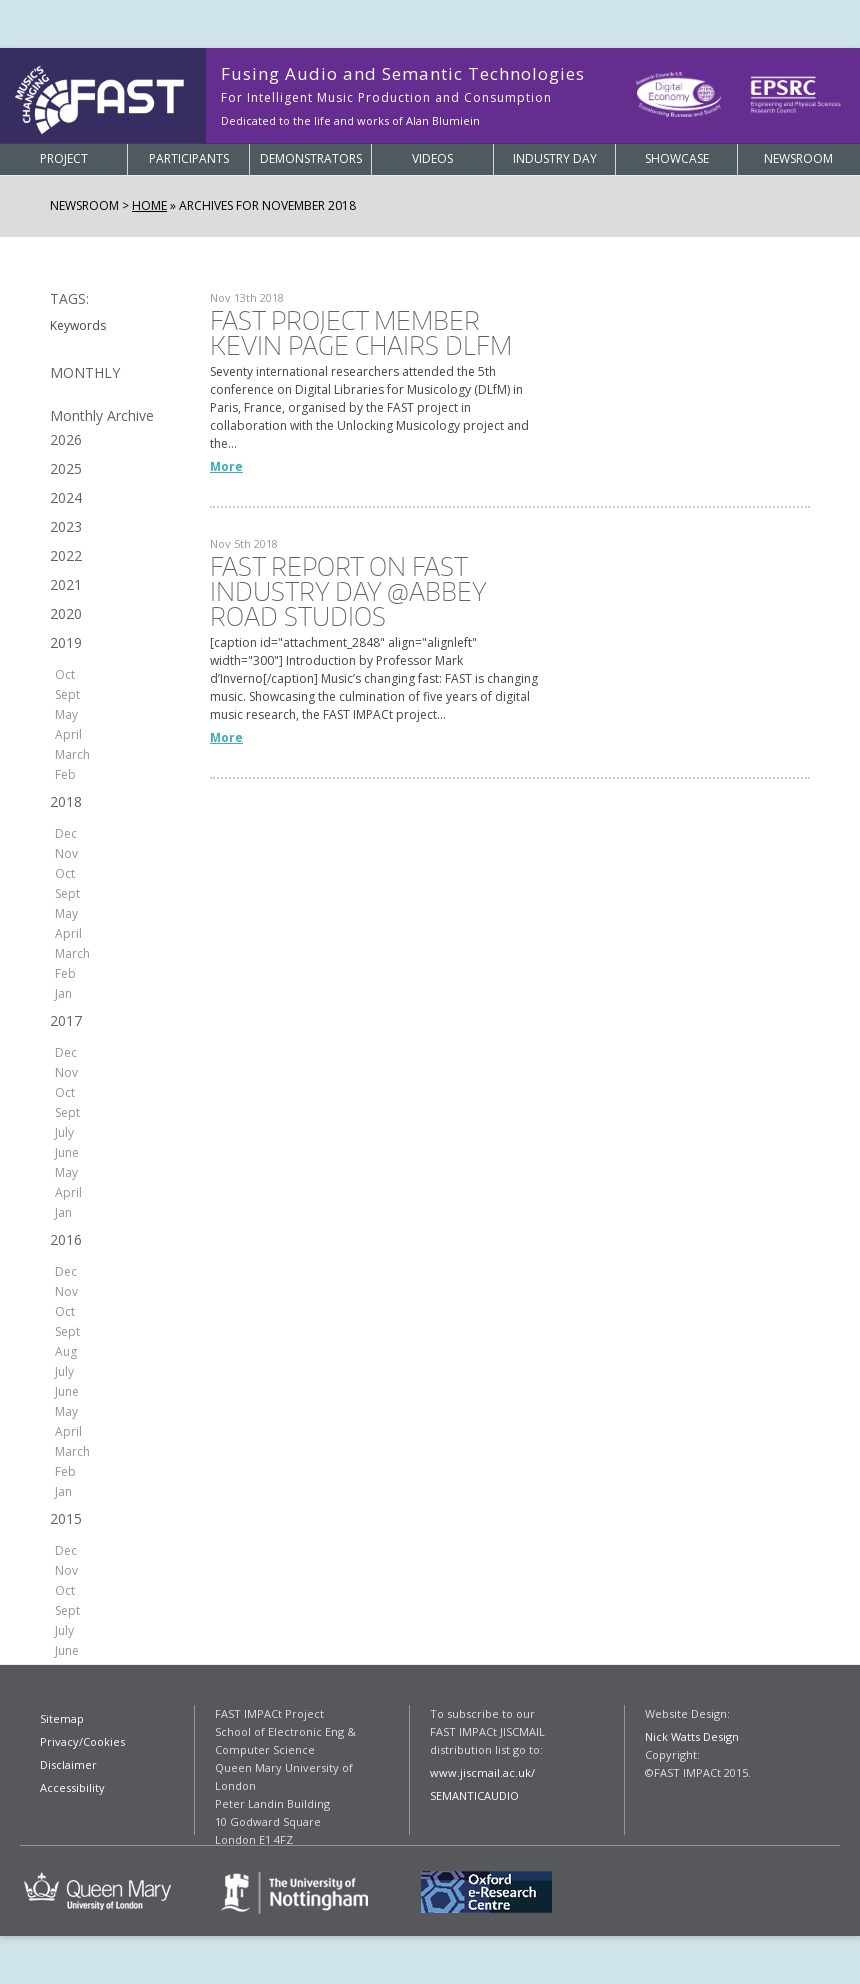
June (67, 1152)
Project (64, 158)
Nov (66, 853)
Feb (65, 774)
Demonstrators (311, 158)
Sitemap (62, 1718)
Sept (67, 694)
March (72, 754)
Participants (189, 158)
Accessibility (72, 1787)
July (64, 1132)
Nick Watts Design (692, 1736)
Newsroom (798, 158)
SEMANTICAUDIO (474, 1795)
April (68, 734)
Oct (65, 674)
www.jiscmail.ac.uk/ (482, 1772)
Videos (432, 158)
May (66, 714)
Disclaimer (68, 1764)
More (226, 466)
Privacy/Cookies (82, 1741)
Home (149, 205)
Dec (66, 833)
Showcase (677, 158)
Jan (63, 993)
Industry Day (555, 158)
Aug (66, 1351)
